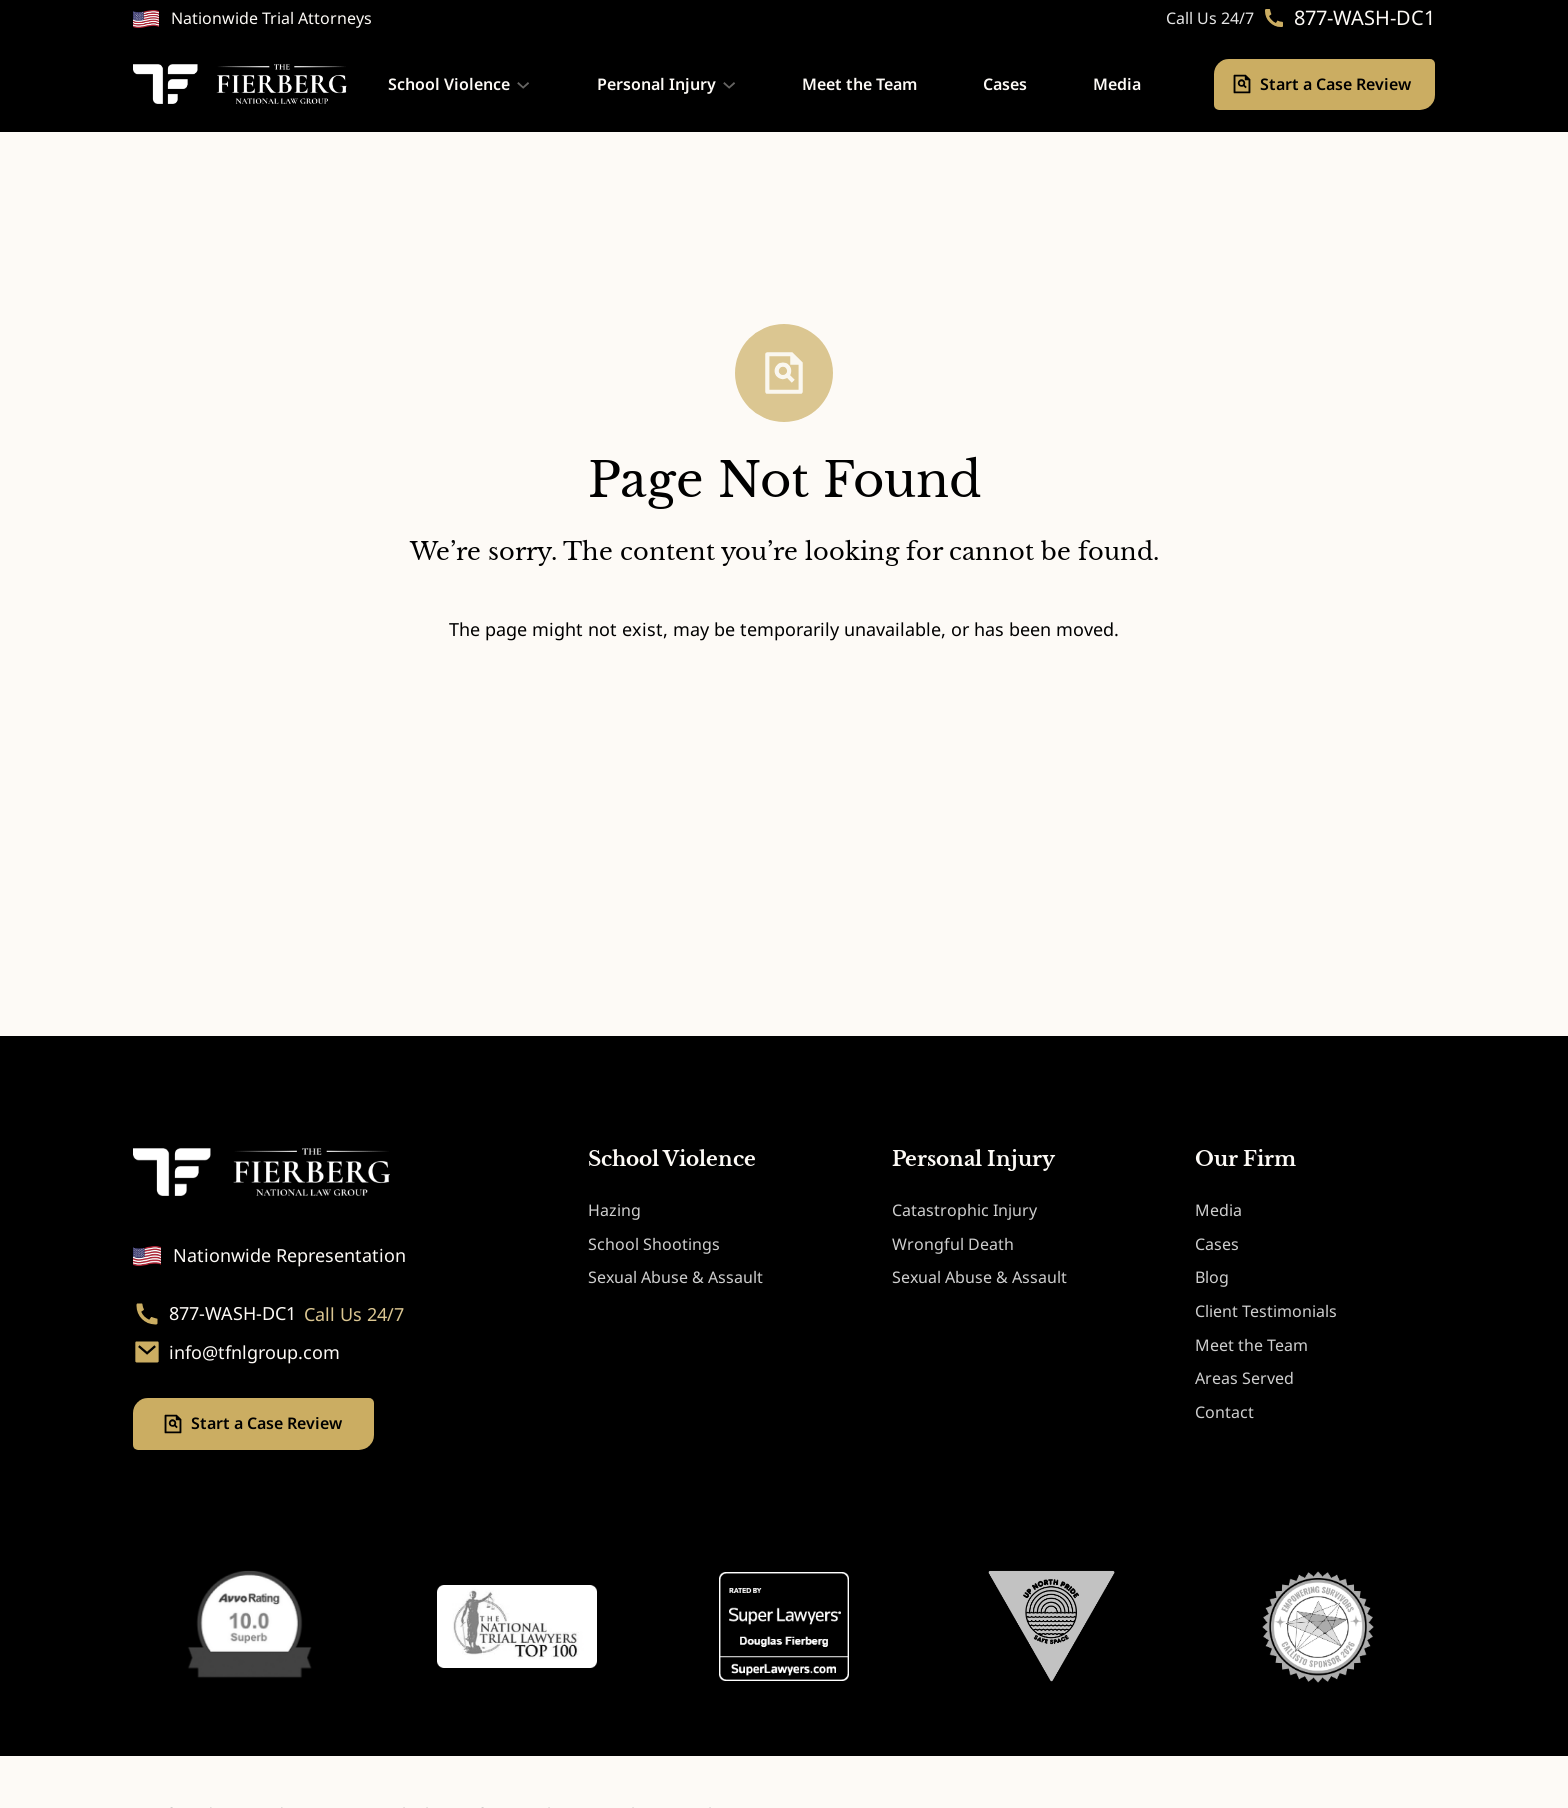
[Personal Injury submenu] (729, 84)
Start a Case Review (1337, 84)
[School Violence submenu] (523, 84)
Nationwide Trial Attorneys (271, 18)
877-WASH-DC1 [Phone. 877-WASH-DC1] (1364, 18)
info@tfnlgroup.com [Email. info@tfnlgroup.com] (254, 1353)
